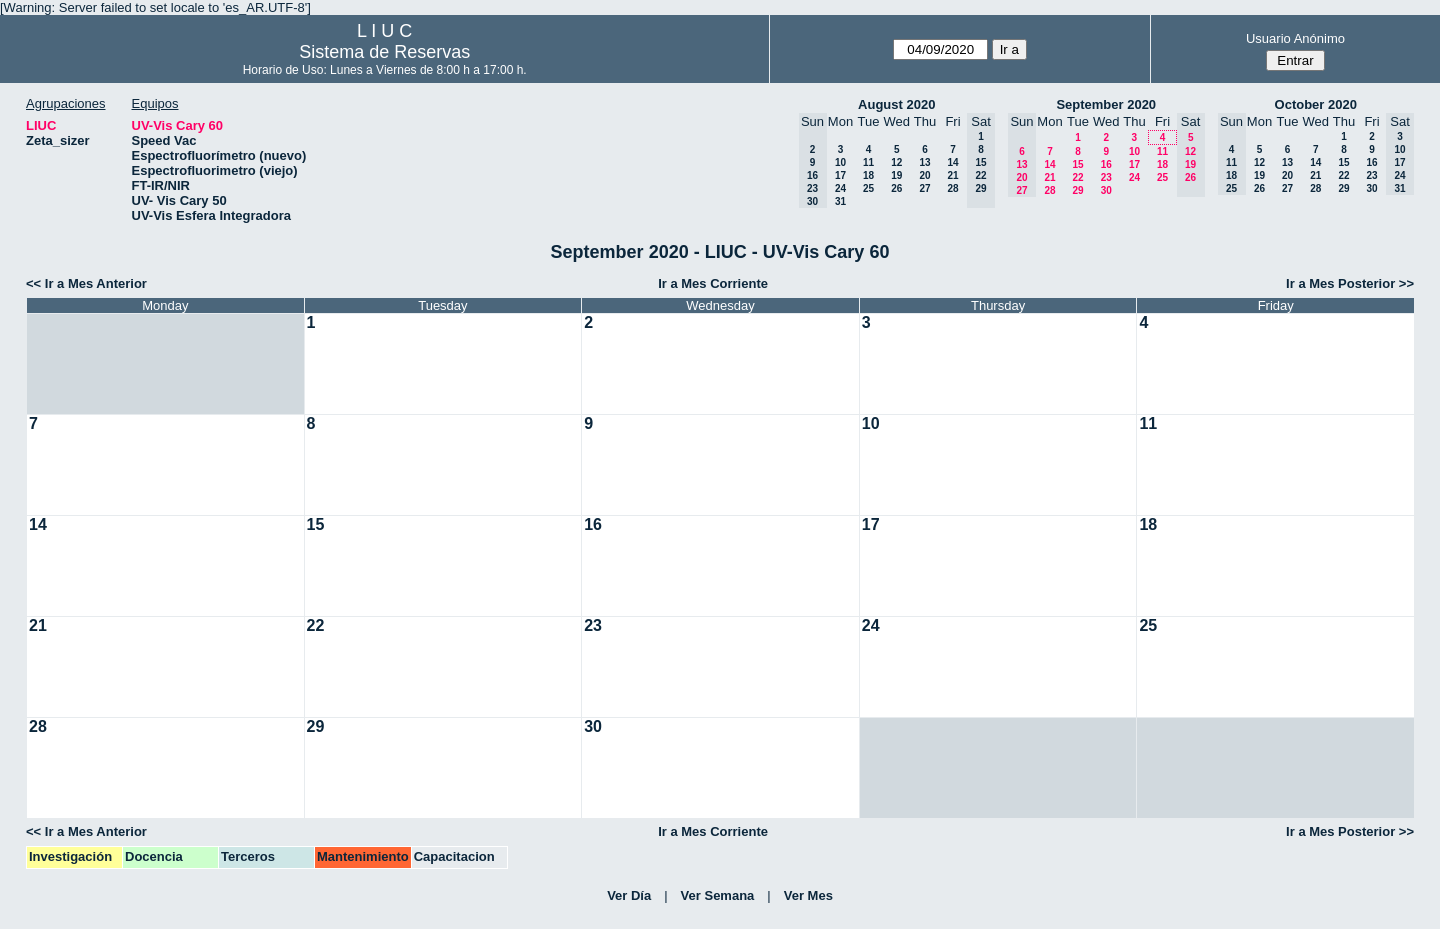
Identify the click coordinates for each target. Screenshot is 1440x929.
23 (1106, 177)
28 (952, 188)
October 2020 (1316, 104)
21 (952, 175)
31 (840, 201)
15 (1077, 164)
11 (868, 162)
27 (924, 188)
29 (1077, 190)
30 (1106, 190)
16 (1106, 164)
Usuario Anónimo (1295, 38)
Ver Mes (808, 895)
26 (896, 188)
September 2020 (1106, 104)
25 (868, 188)
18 (868, 175)
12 (896, 162)
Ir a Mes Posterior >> (1350, 283)
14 (952, 162)
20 (924, 175)
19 (896, 175)
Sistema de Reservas (384, 52)
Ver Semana (718, 895)
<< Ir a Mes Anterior (86, 283)
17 (840, 175)
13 (924, 162)
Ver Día (629, 895)
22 (1077, 177)
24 (840, 188)
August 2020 (896, 104)
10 (840, 162)
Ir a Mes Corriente (713, 283)
